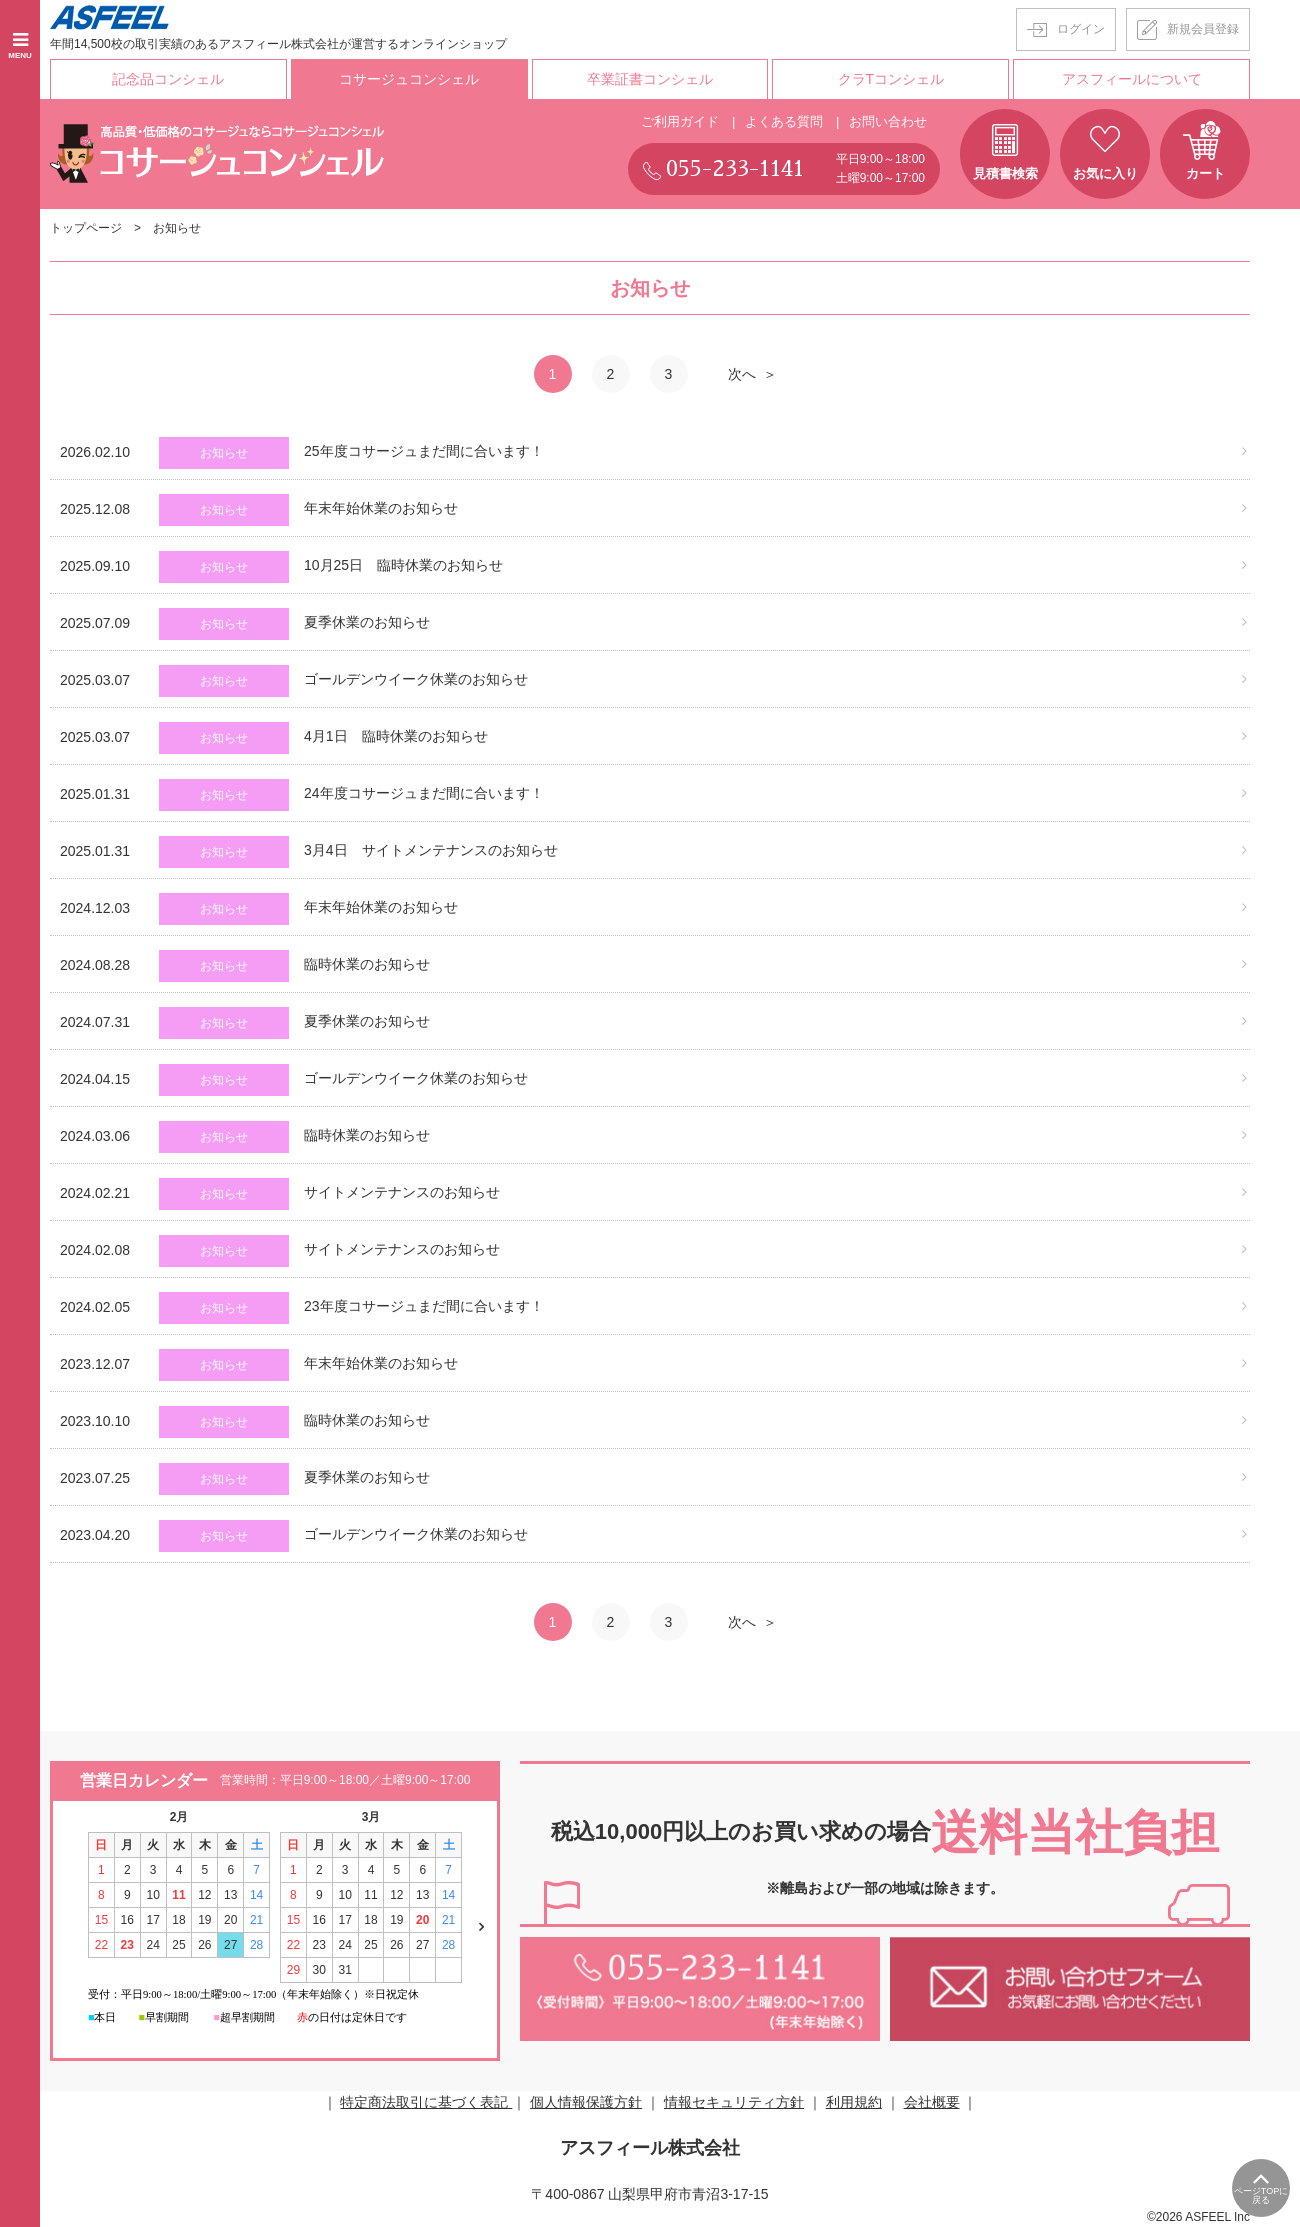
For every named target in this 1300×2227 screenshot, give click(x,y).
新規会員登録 (1203, 29)
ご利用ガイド (680, 121)
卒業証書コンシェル (650, 79)
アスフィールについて (1132, 79)
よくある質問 (784, 121)
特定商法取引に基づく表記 (426, 2102)
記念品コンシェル (168, 79)
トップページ (86, 228)
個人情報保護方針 (586, 2102)
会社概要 (932, 2102)
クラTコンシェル (891, 79)
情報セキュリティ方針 (734, 2102)
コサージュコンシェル (409, 79)
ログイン (1081, 29)
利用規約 (854, 2102)
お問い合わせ (888, 121)
